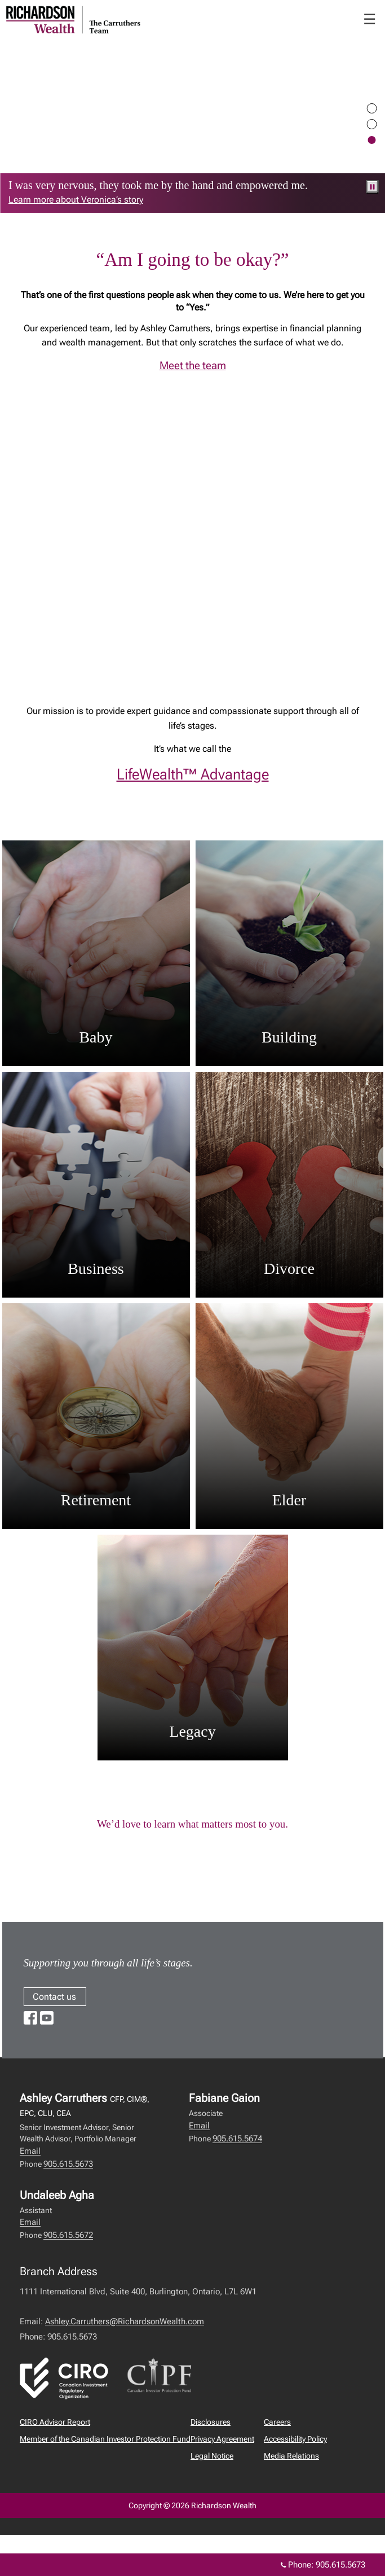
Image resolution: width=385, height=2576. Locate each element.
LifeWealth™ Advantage (193, 774)
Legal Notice (212, 2455)
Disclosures (211, 2421)
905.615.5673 (68, 2164)
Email (30, 2151)
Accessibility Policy (295, 2438)
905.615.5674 (237, 2138)
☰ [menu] (369, 19)
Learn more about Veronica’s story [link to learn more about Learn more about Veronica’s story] (75, 199)
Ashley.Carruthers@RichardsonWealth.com (124, 2321)
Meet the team (193, 366)
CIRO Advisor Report (55, 2421)
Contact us (54, 1996)
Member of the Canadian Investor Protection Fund (105, 2438)
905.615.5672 (68, 2235)
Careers (277, 2421)
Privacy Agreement (222, 2438)
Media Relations (291, 2455)
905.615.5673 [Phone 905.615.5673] (340, 2565)
